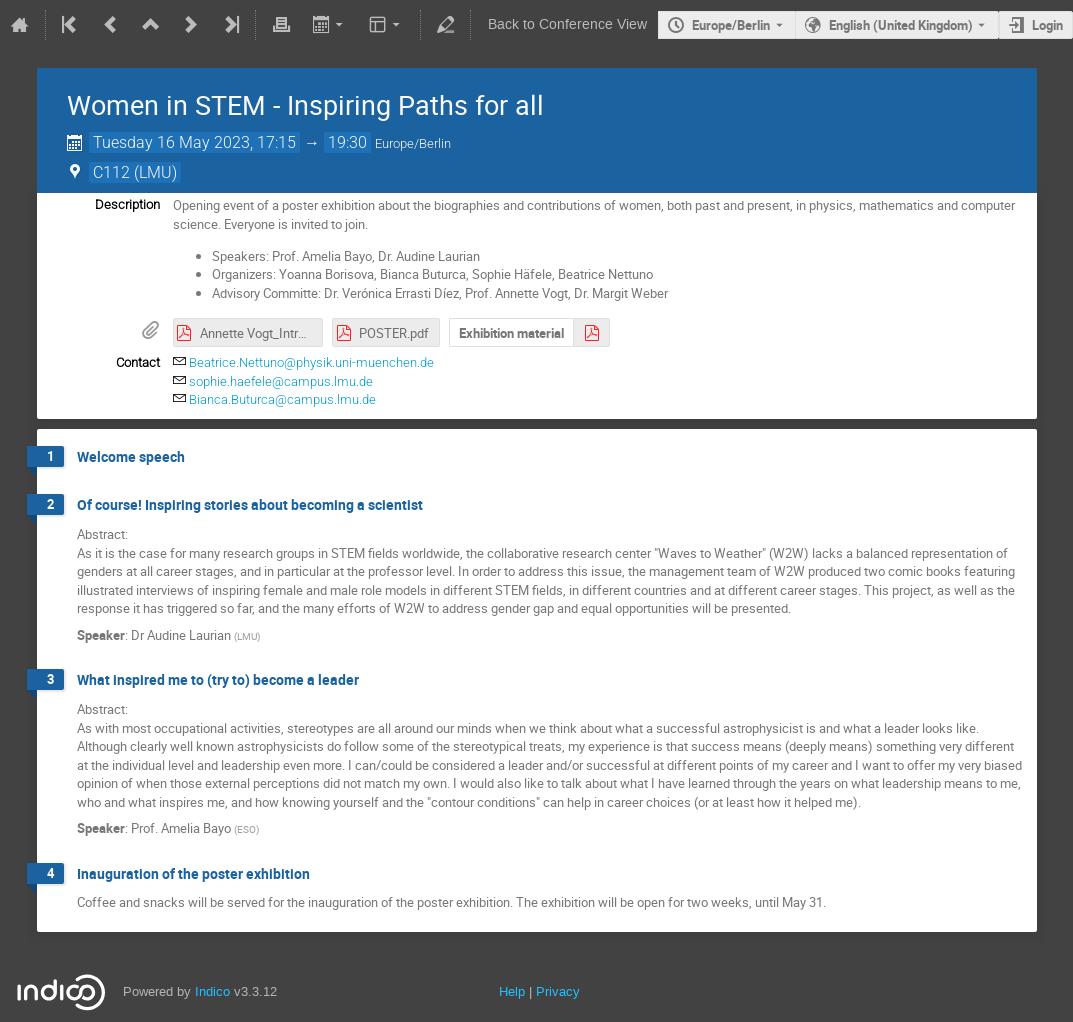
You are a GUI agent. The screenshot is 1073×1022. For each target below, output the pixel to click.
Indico (212, 991)
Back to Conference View (567, 24)
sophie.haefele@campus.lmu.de (281, 381)
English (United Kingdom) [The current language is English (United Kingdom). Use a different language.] (901, 25)
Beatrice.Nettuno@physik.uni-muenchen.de (311, 362)
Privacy (558, 991)
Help (512, 991)
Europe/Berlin (731, 25)
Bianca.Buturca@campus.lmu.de (282, 399)
